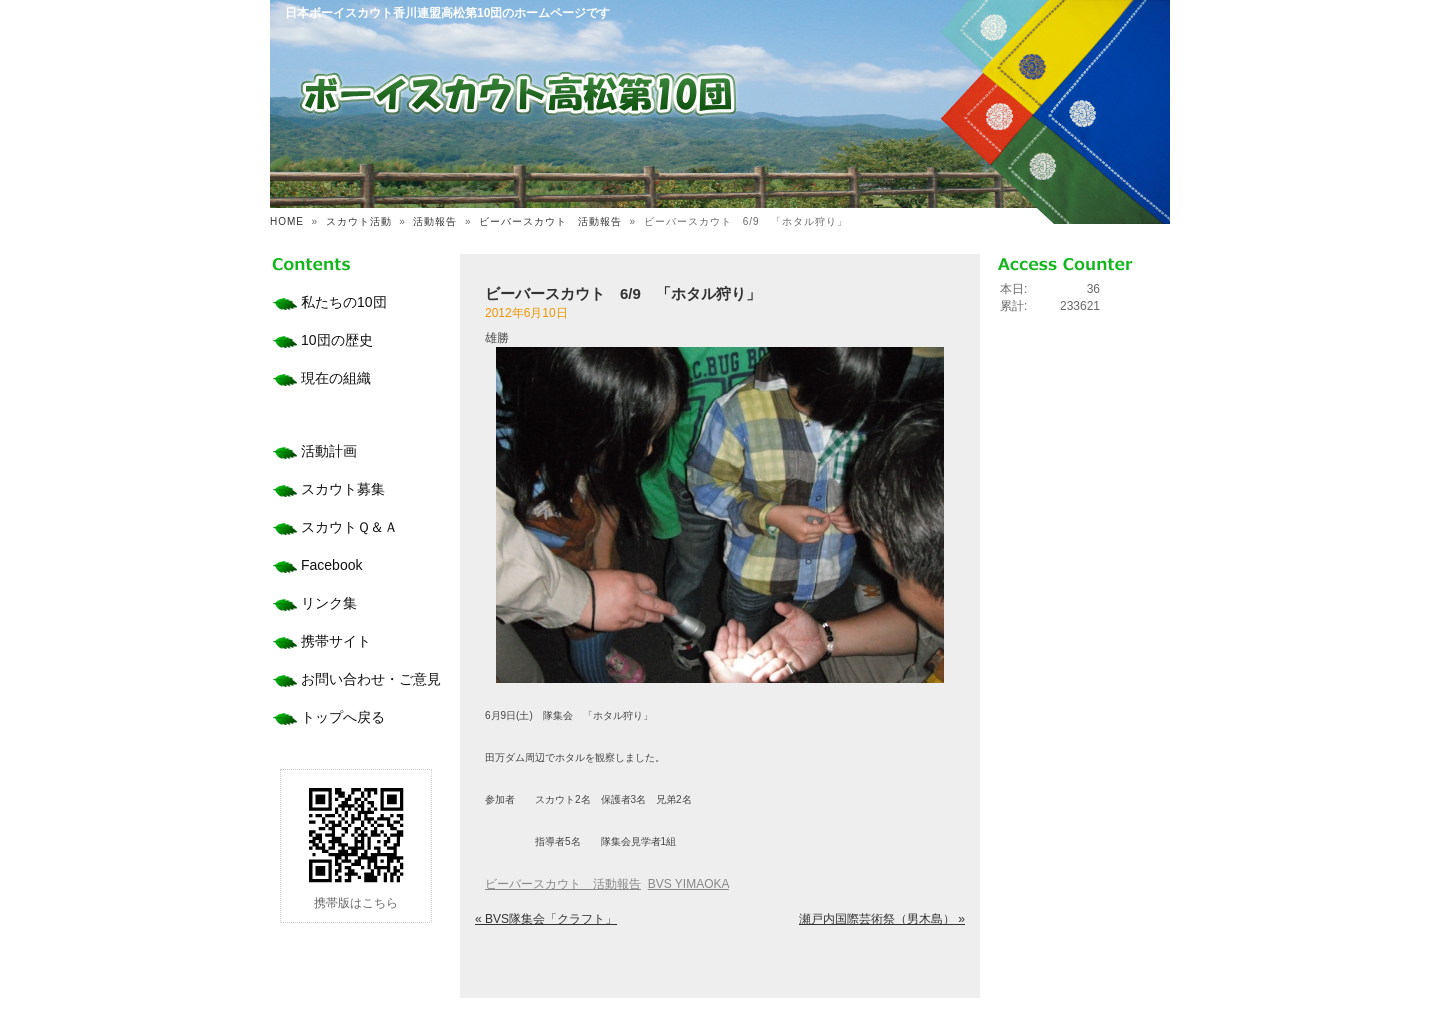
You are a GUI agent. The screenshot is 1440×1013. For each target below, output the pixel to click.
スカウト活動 (359, 221)
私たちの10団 (344, 302)
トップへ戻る (343, 717)
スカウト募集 (343, 489)
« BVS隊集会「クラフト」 (546, 919)
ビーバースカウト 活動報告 (550, 221)
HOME (287, 221)
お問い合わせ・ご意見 (371, 679)
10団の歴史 (337, 340)
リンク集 (329, 603)
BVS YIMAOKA (688, 884)
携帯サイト (336, 641)
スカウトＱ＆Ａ (349, 527)
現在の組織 (336, 378)
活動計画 (329, 451)
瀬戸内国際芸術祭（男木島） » (882, 919)
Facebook (331, 565)
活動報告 (435, 221)
